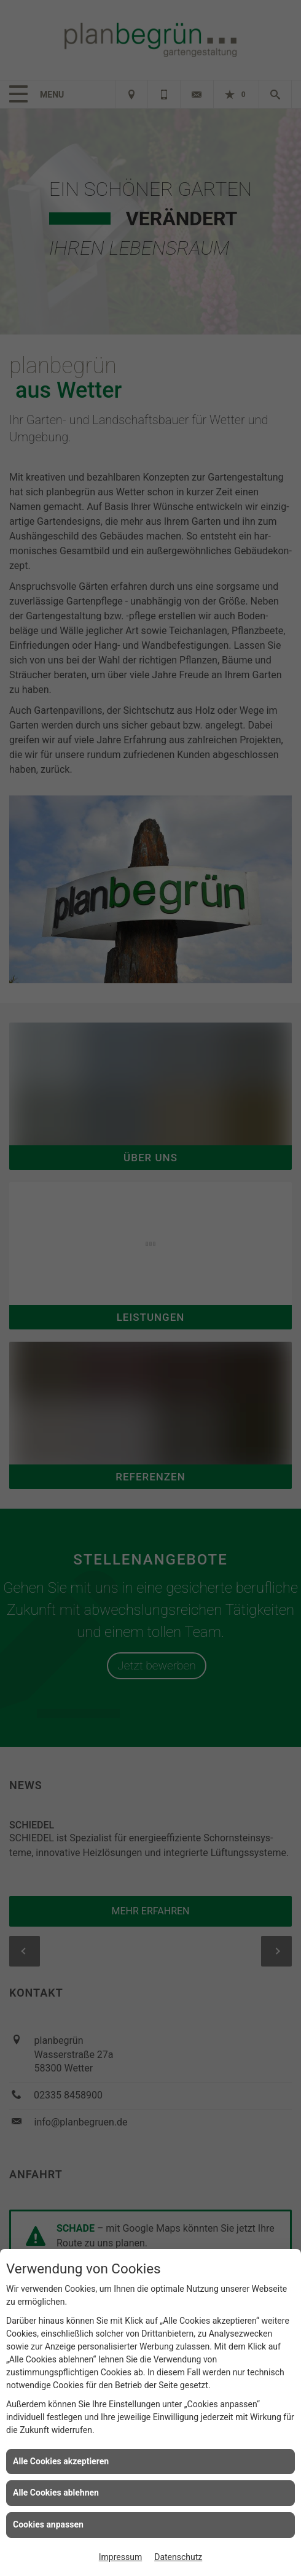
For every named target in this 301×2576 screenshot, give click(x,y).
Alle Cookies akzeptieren (61, 2461)
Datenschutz (178, 2557)
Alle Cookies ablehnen (56, 2492)
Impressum (120, 2557)
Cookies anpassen (48, 2524)
